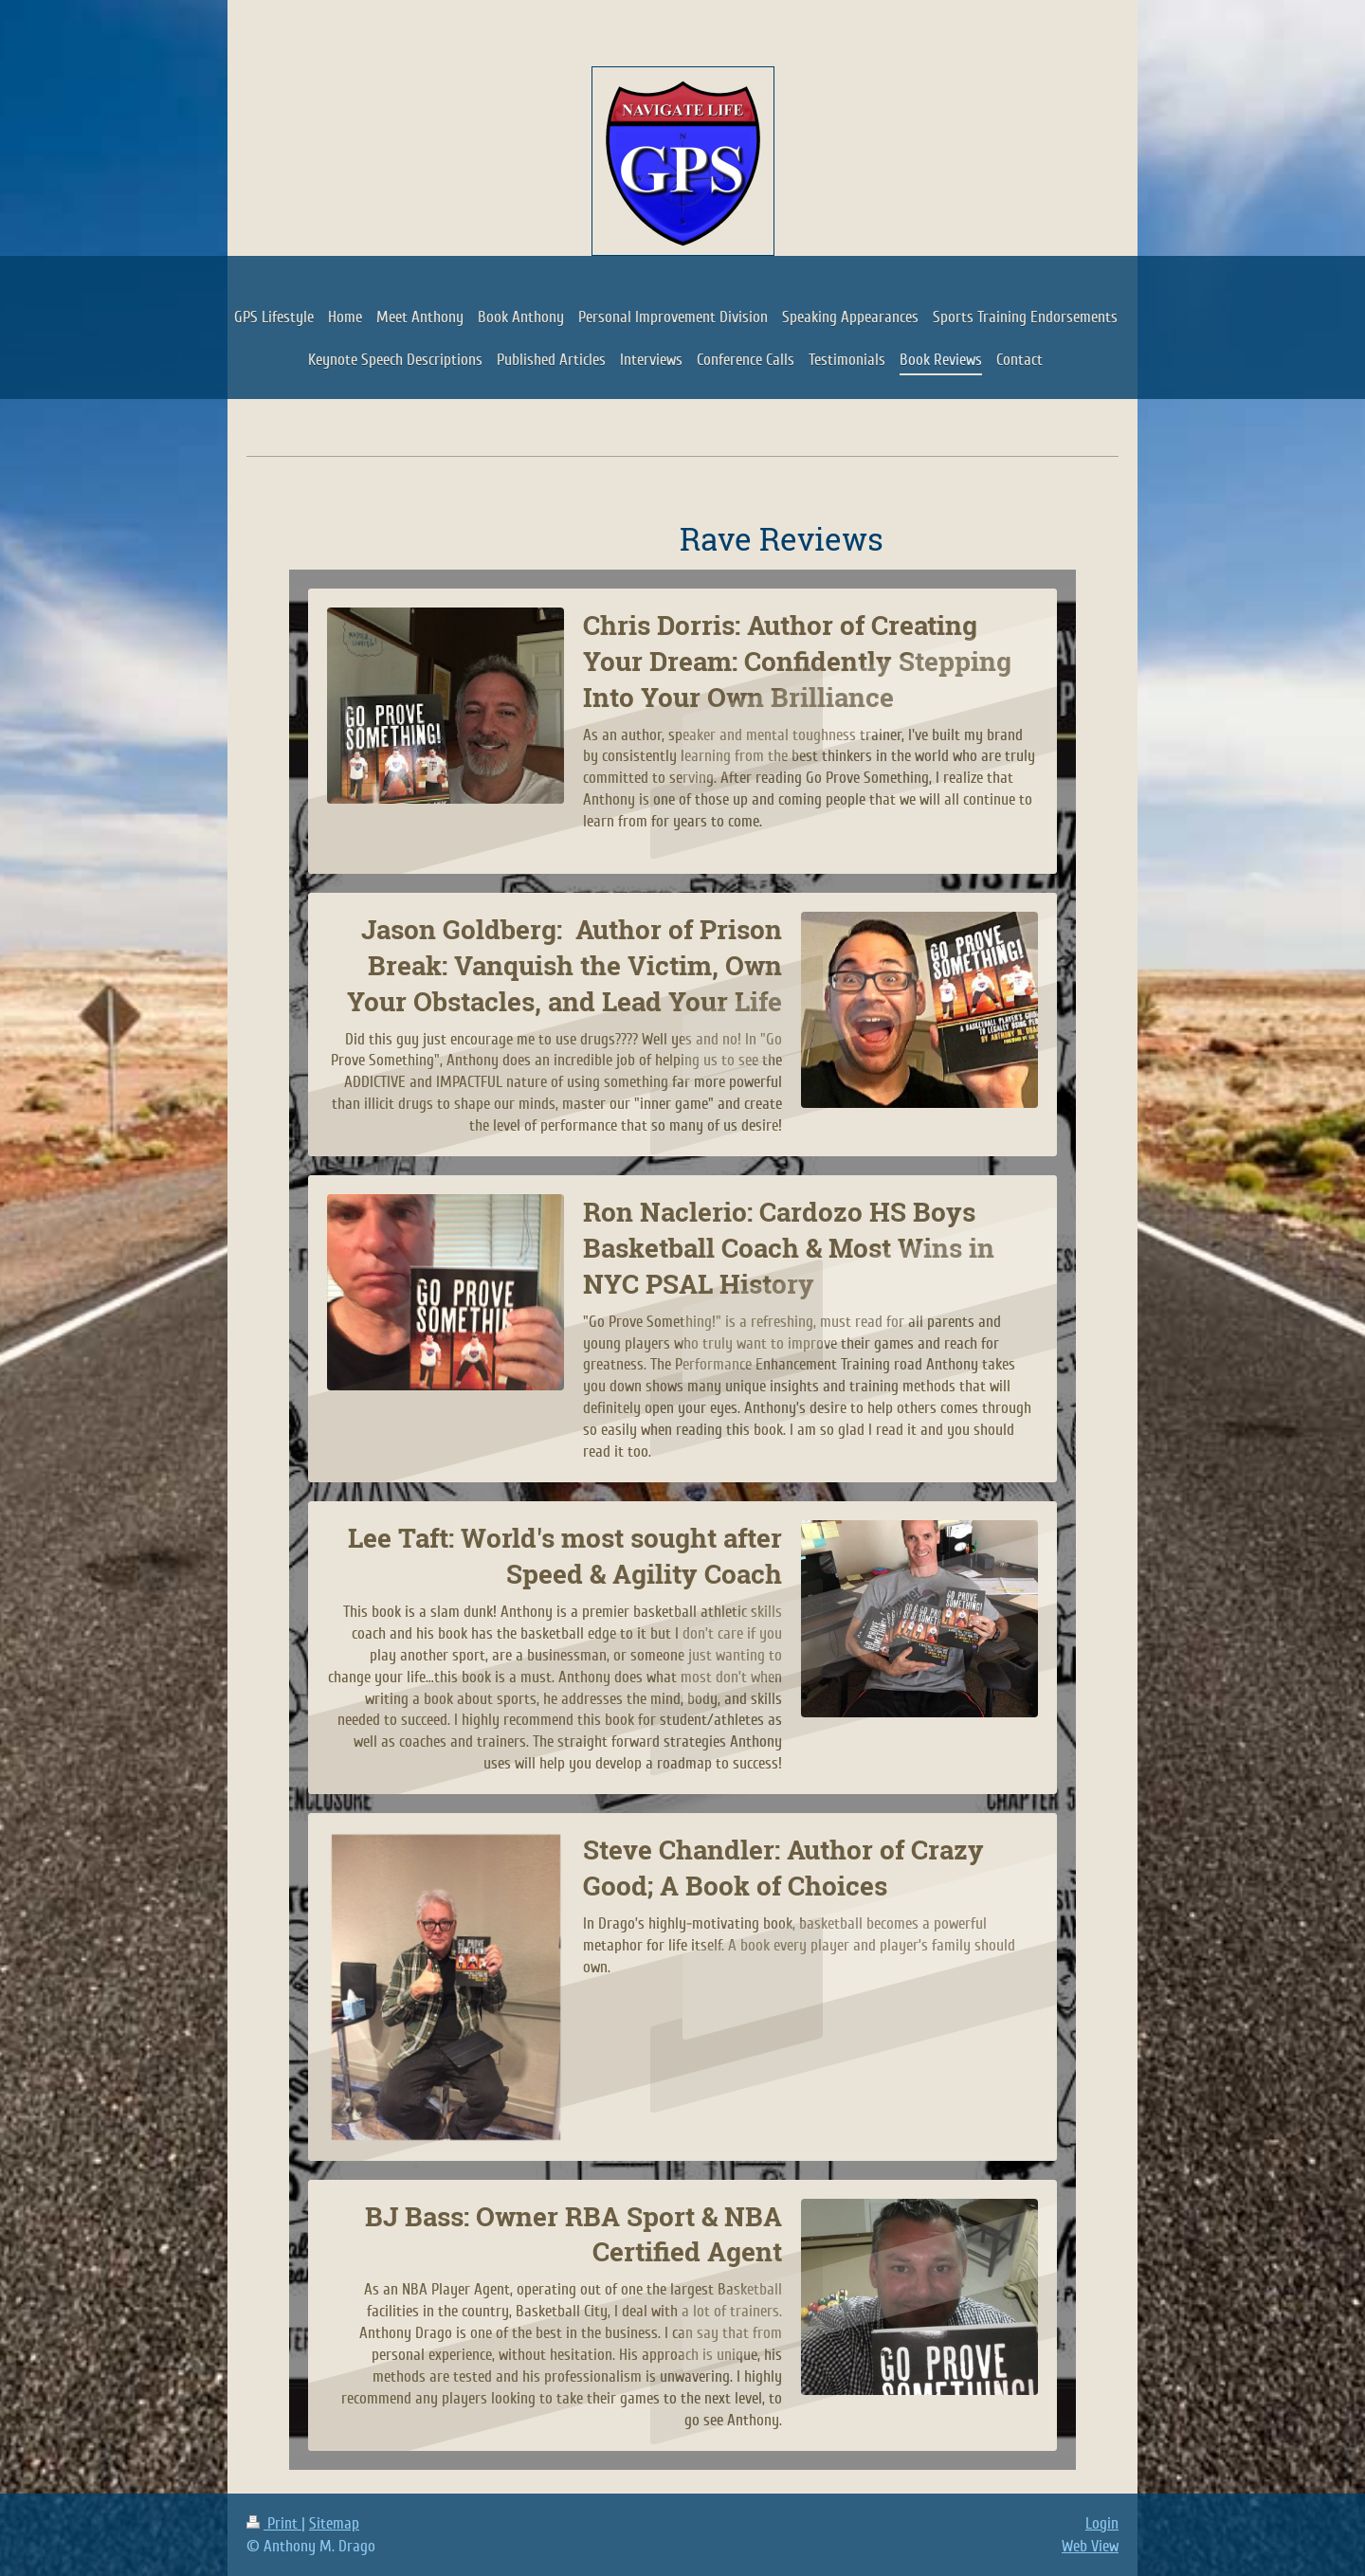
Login (1102, 2523)
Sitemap (334, 2523)
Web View (1090, 2546)
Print (273, 2523)
